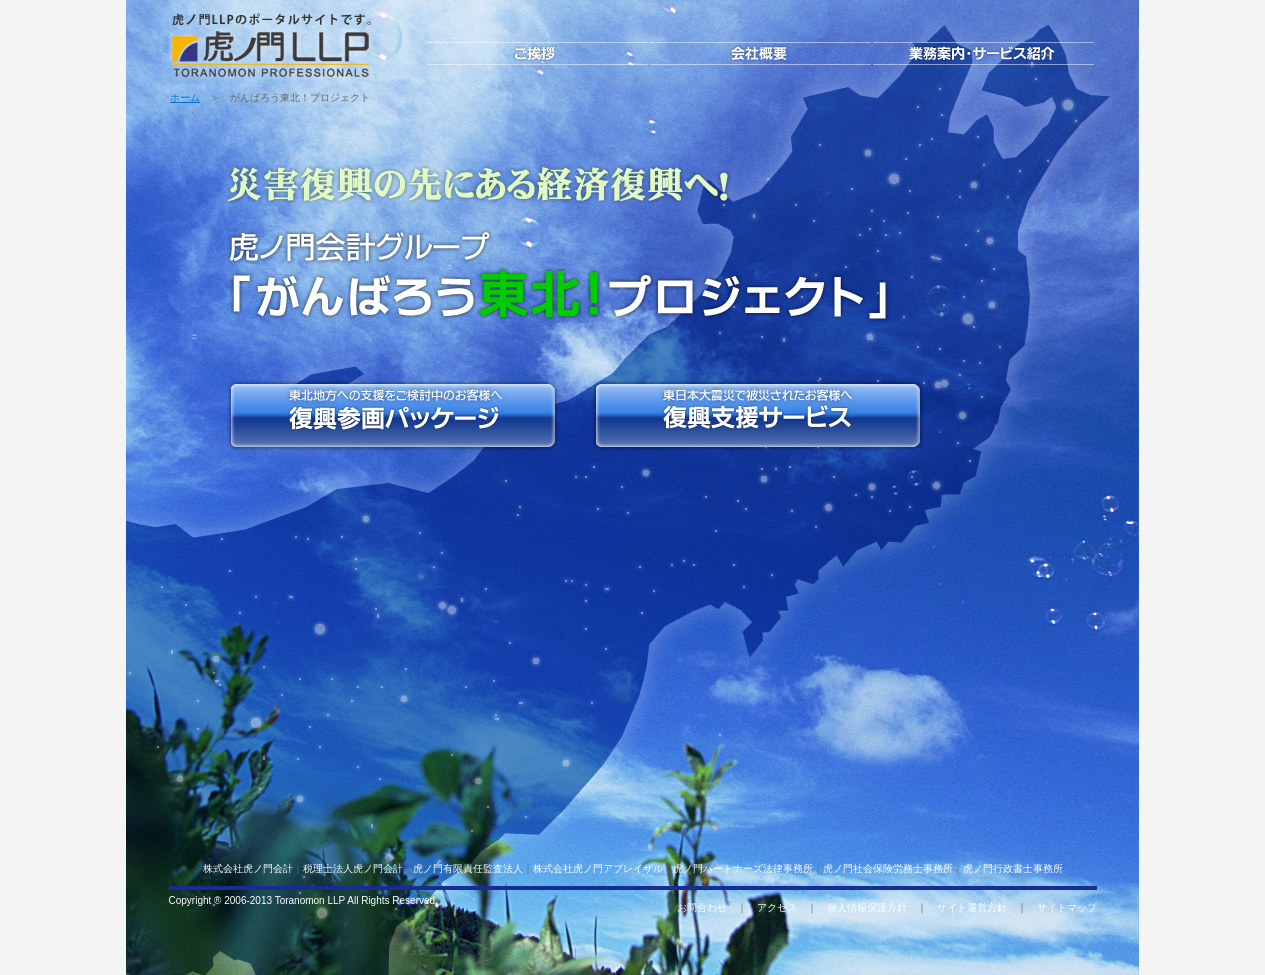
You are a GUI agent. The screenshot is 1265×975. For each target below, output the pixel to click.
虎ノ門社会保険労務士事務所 (888, 868)
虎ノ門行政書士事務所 (1013, 868)
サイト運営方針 (972, 907)
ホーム (185, 97)
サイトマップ (1067, 907)
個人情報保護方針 (867, 907)
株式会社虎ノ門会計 (248, 868)
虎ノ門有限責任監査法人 (468, 868)
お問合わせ (702, 907)
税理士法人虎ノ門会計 (353, 868)
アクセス (777, 907)
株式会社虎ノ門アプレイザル (598, 868)
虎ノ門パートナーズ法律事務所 (743, 868)
